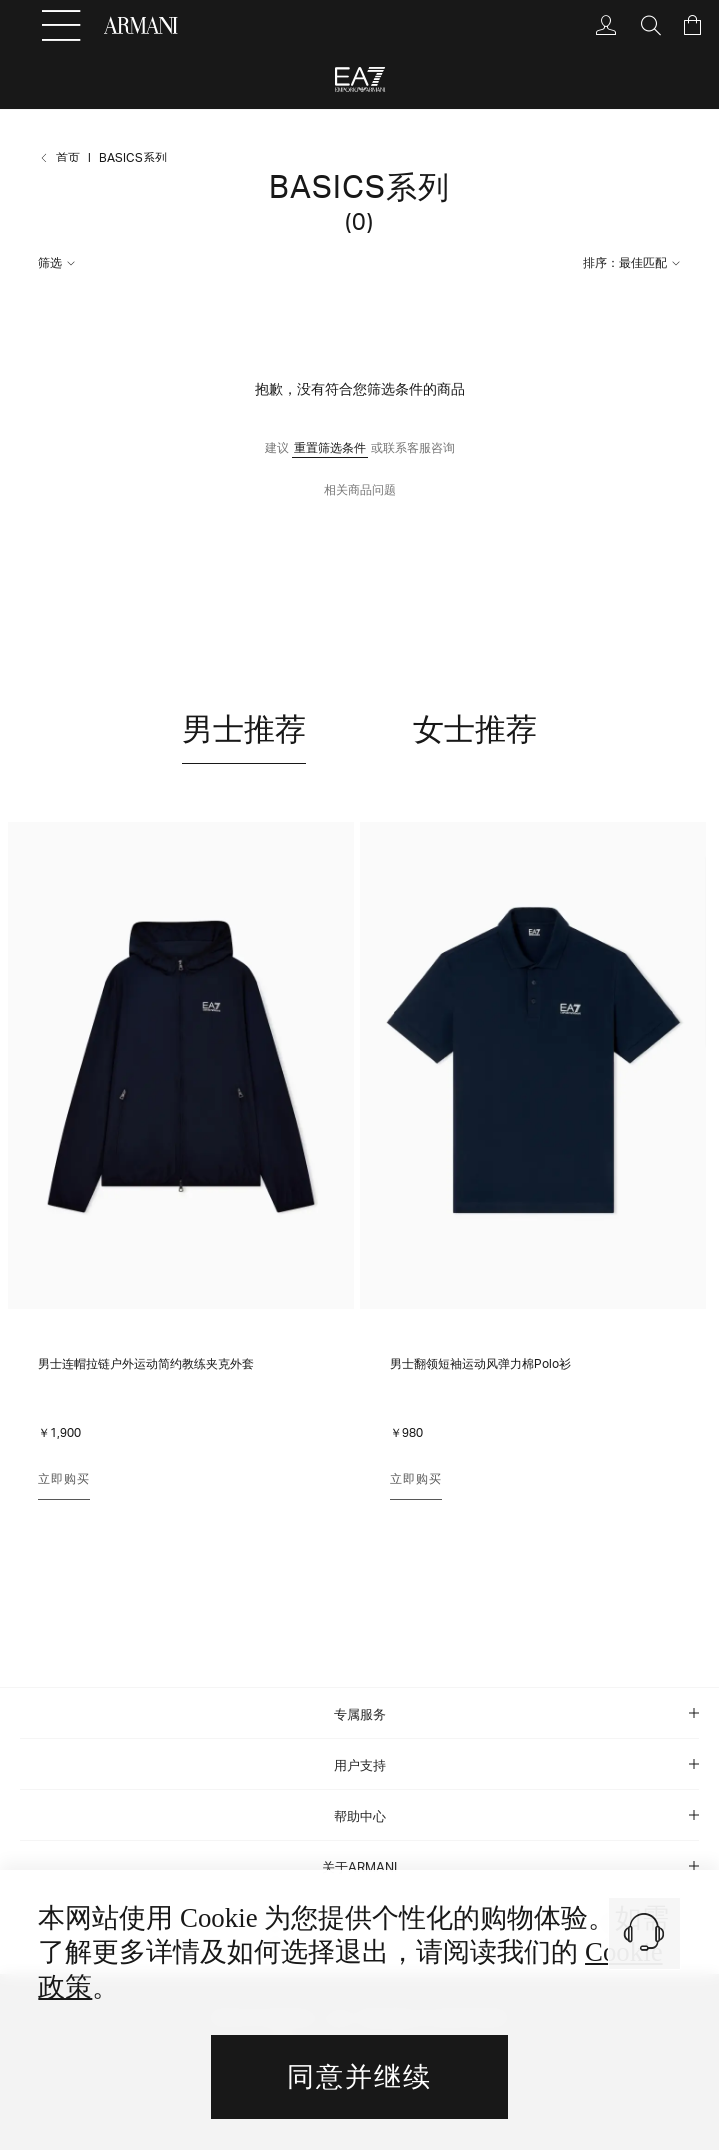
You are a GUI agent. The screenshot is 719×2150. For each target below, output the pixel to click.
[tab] (359, 1713)
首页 (68, 157)
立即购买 (64, 1478)
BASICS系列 (133, 157)
